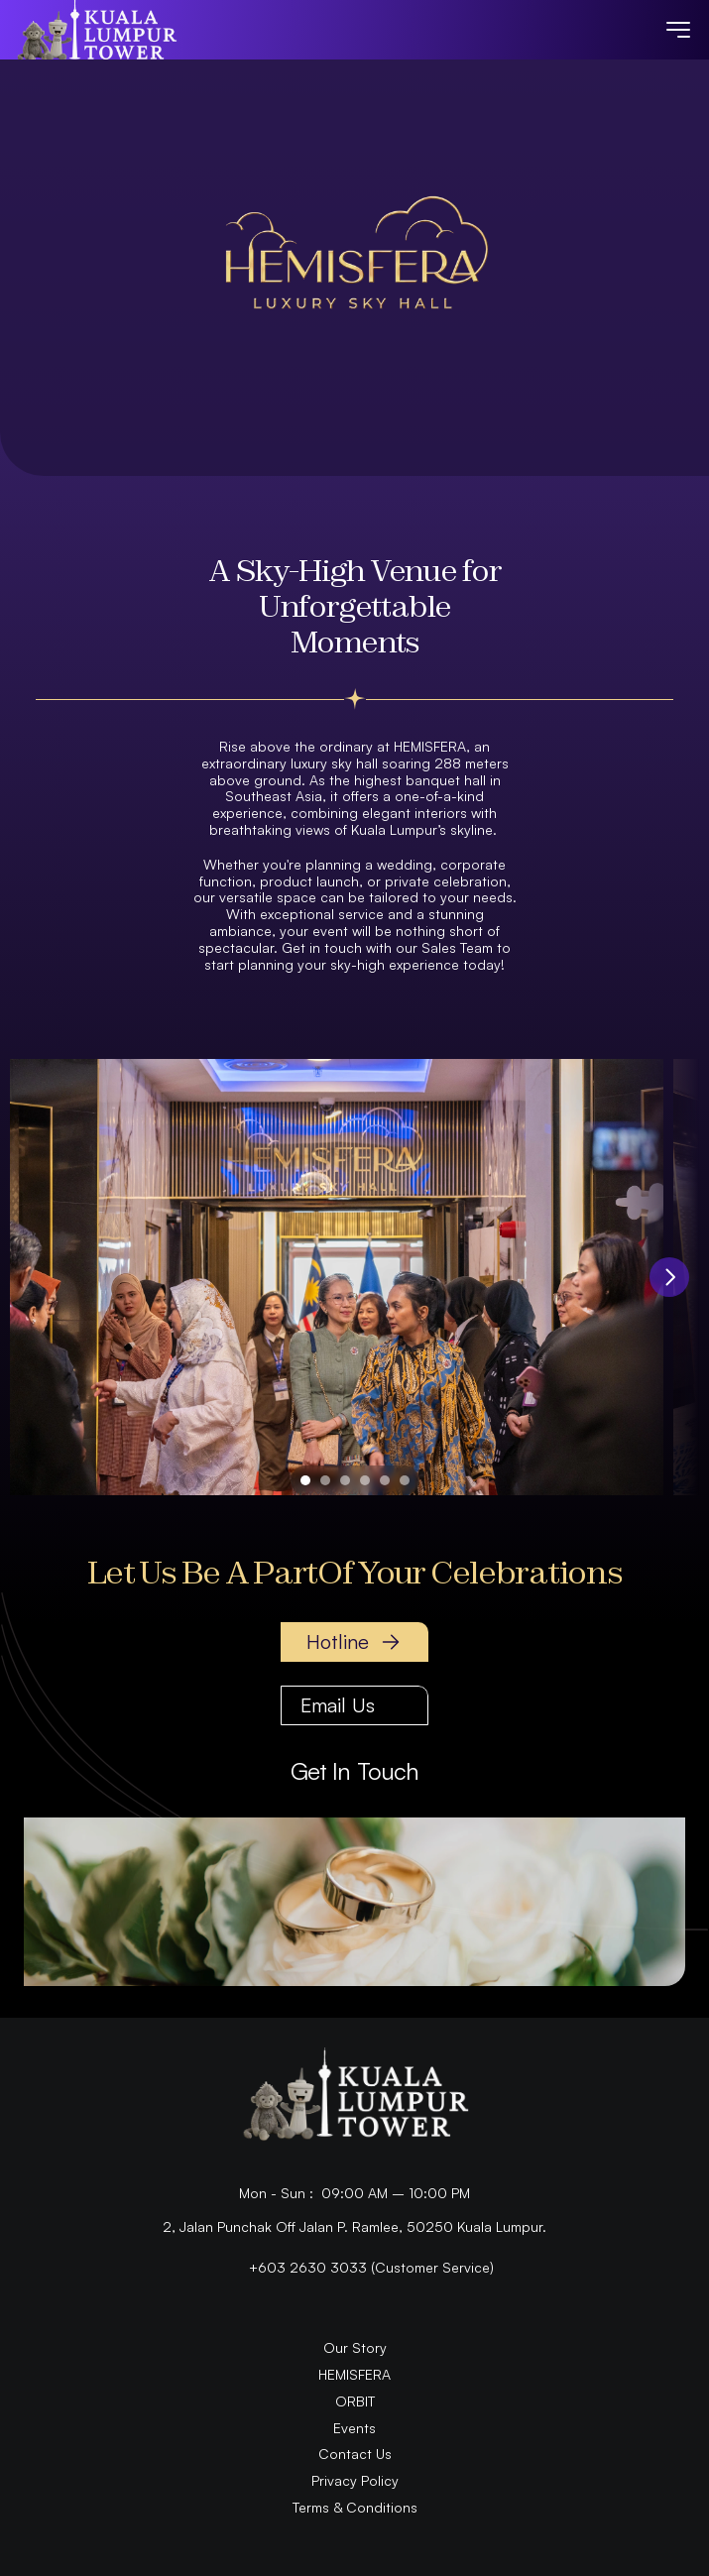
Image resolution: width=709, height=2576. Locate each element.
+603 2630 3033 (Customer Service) (371, 2267)
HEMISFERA (354, 2374)
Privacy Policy (355, 2480)
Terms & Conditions (355, 2507)
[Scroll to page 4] (365, 1480)
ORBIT (355, 2401)
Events (354, 2427)
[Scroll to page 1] (303, 1480)
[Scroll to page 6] (407, 1480)
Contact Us (355, 2453)
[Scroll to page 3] (345, 1480)
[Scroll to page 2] (325, 1480)
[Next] (669, 1277)
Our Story (355, 2347)
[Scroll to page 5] (385, 1480)
